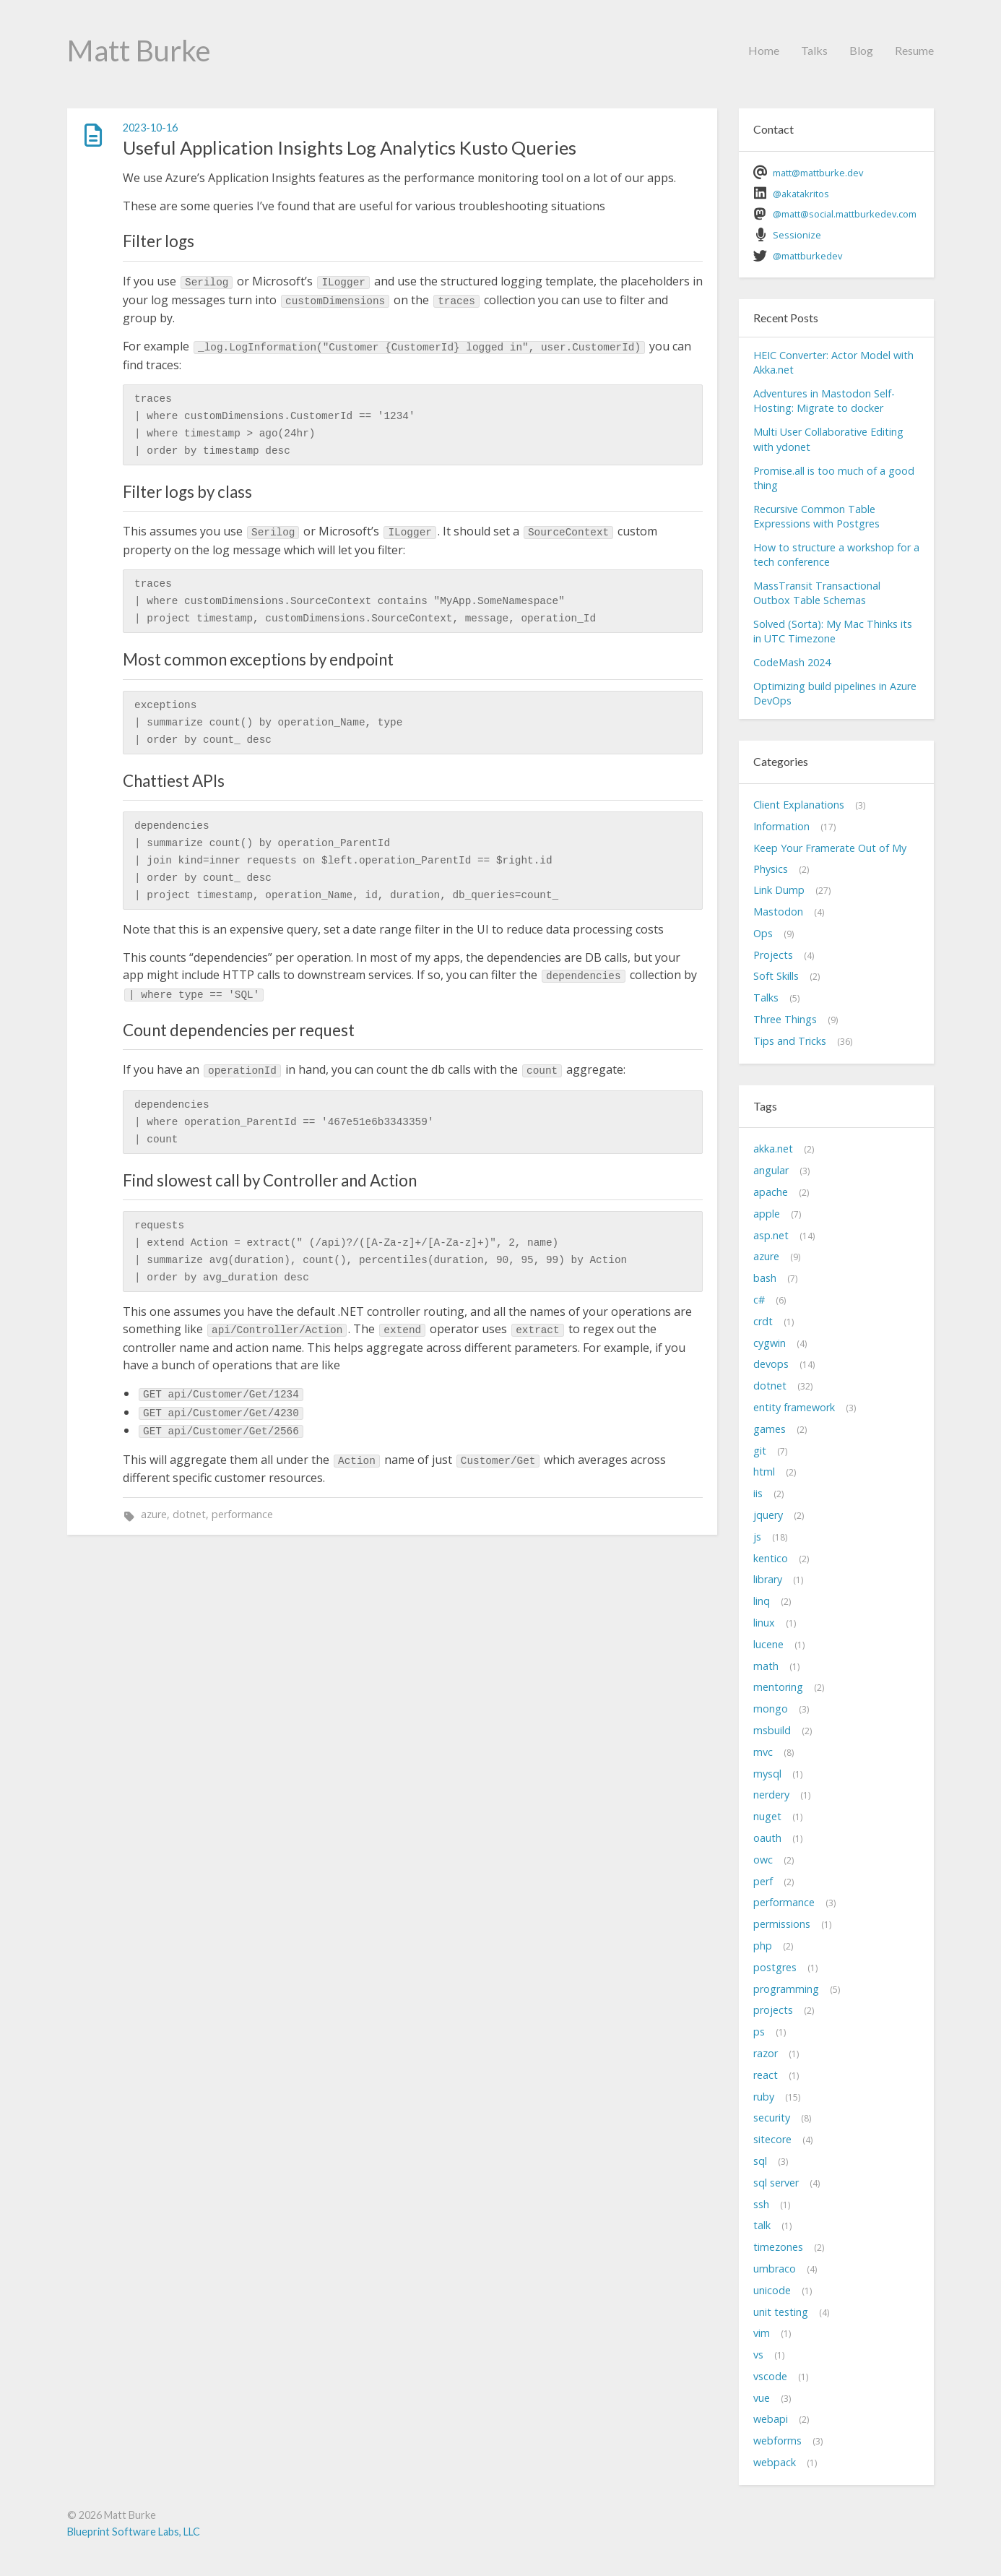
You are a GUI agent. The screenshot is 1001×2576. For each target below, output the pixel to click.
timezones (778, 2247)
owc (763, 1859)
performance (242, 1514)
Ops (763, 933)
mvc (763, 1752)
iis (758, 1493)
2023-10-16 (150, 127)
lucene (768, 1644)
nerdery (771, 1794)
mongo (770, 1708)
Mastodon (778, 911)
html (764, 1471)
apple (766, 1213)
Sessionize (797, 234)
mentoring (778, 1687)
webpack (774, 2462)
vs (758, 2354)
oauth (767, 1838)
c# (759, 1299)
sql (760, 2161)
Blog (861, 50)
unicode (772, 2290)
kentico (770, 1558)
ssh (761, 2204)
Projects (773, 955)
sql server (776, 2182)
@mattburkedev (807, 255)
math (766, 1666)
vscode (770, 2376)
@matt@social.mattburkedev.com (844, 213)
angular (771, 1170)
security (771, 2117)
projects (773, 2010)
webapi (770, 2419)
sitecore (772, 2139)
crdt (763, 1321)
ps (759, 2031)
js (757, 1536)
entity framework (794, 1407)
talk (762, 2225)
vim (761, 2333)
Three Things (785, 1019)
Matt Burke (139, 50)
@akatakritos (801, 193)
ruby (763, 2096)
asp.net (771, 1235)
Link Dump (779, 890)
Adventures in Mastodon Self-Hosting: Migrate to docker (824, 401)
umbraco (774, 2268)
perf (763, 1881)
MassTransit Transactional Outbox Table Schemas (816, 593)
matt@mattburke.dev (818, 172)
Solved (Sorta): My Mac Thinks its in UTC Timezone (832, 631)
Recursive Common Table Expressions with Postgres (816, 516)
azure (154, 1514)
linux (764, 1622)
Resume (914, 50)
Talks (814, 50)
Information (781, 826)
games (769, 1429)
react (765, 2075)
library (767, 1579)
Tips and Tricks (789, 1041)
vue (761, 2398)
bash (764, 1278)
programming (786, 1989)
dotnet (189, 1514)
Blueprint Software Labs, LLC (133, 2531)
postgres (775, 1967)
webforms (777, 2440)
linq (761, 1601)
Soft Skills (776, 976)
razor (765, 2053)
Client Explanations (798, 804)
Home (763, 50)
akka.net (773, 1148)
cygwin (769, 1343)
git (759, 1450)
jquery (768, 1515)
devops (771, 1364)
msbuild (772, 1730)
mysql (767, 1773)
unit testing (780, 2312)
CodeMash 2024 (792, 662)
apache (770, 1192)
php (762, 1945)
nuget (767, 1816)
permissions (781, 1924)
